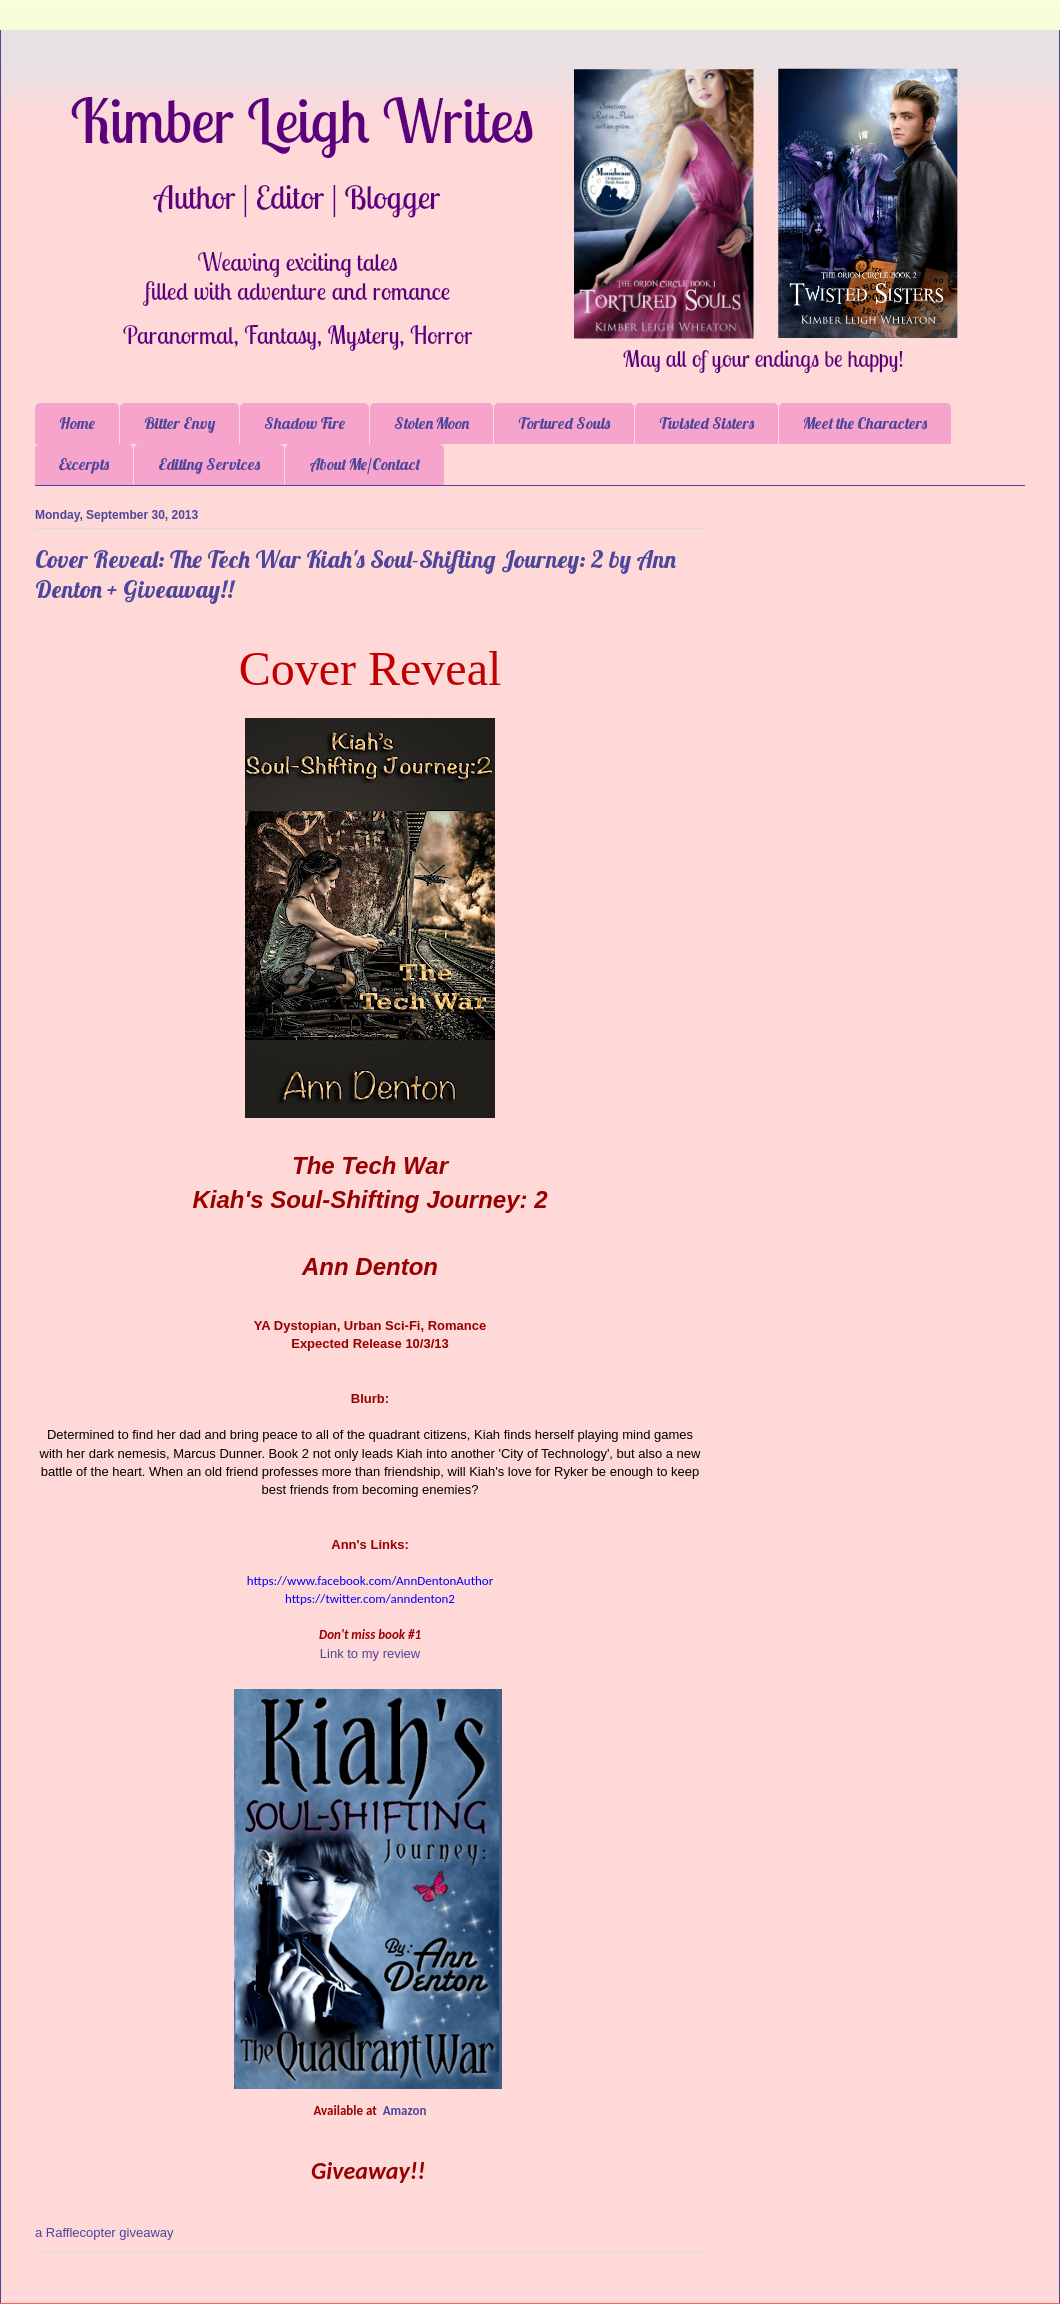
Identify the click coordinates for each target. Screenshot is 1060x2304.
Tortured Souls (564, 423)
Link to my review (370, 1653)
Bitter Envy (179, 423)
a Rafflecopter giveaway (104, 2232)
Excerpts (84, 464)
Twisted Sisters (706, 423)
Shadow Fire (304, 423)
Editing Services (209, 464)
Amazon (405, 2110)
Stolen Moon (431, 423)
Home (77, 423)
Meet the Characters (865, 423)
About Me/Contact (364, 464)
